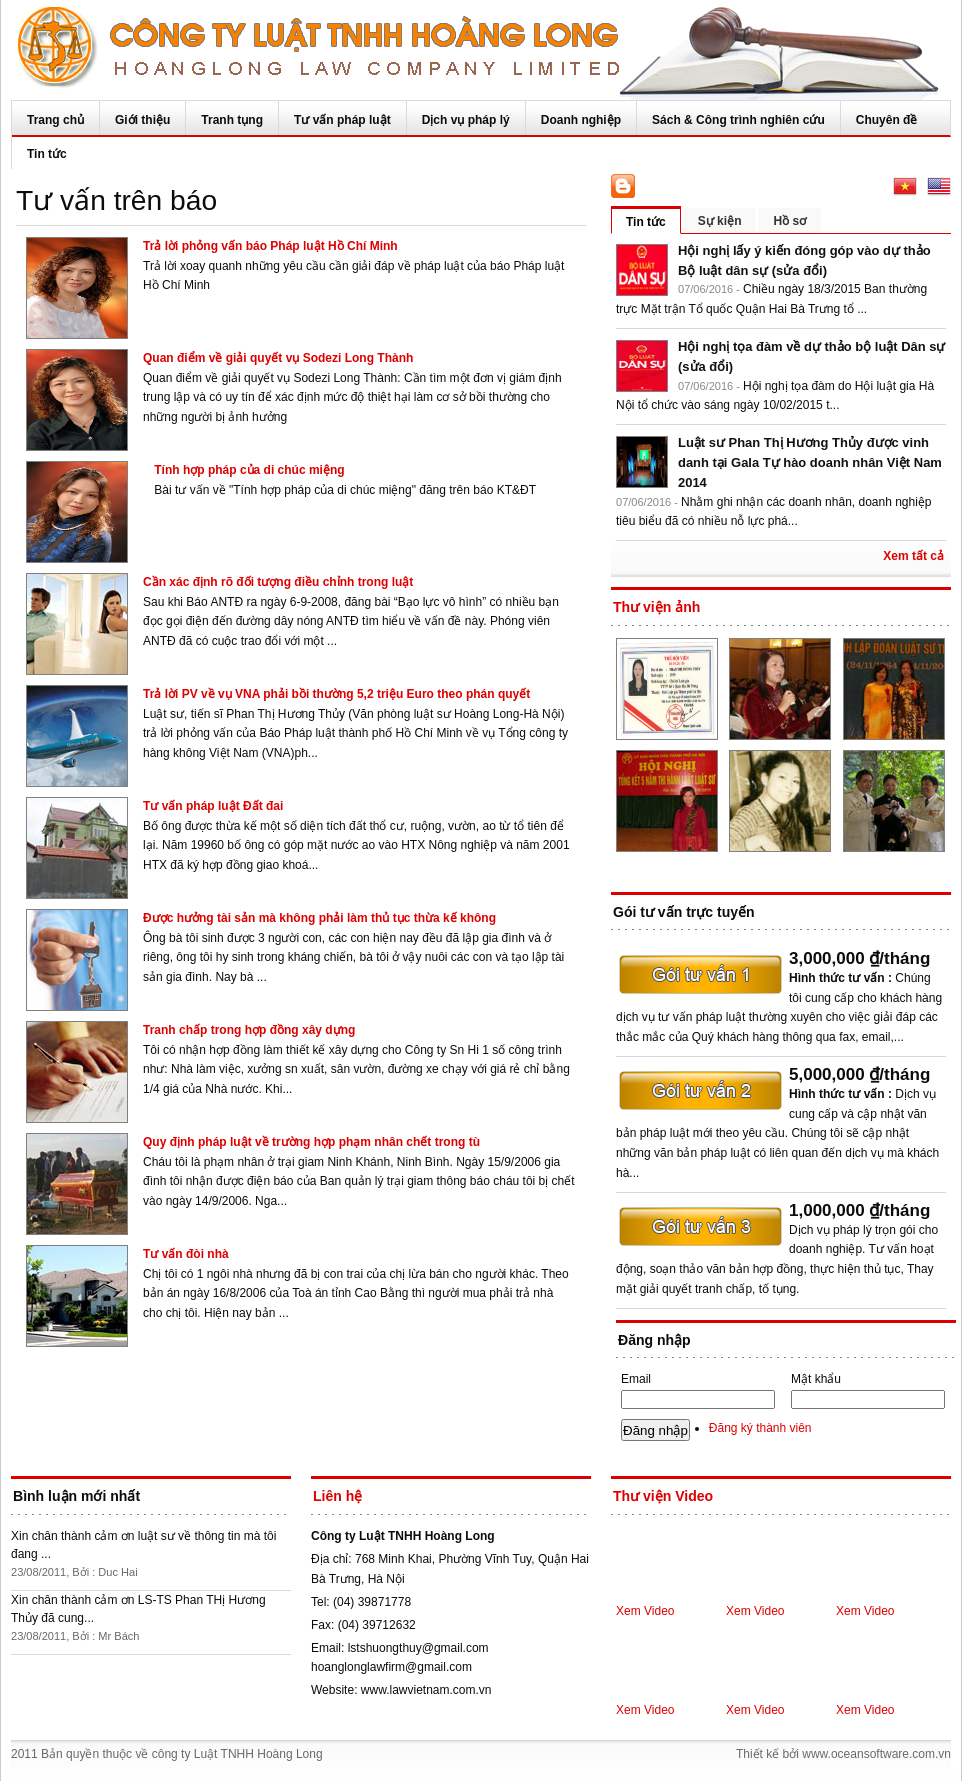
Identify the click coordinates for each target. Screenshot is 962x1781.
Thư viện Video (663, 1496)
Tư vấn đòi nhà (186, 1254)
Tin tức (47, 154)
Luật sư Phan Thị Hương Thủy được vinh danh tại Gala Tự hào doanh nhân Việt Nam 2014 (810, 462)
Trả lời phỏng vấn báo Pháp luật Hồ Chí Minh (270, 246)
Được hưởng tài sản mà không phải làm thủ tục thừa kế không (319, 918)
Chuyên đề (887, 120)
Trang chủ (55, 120)
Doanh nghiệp (581, 120)
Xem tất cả (913, 556)
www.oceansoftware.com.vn (876, 1754)
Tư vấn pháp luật (342, 120)
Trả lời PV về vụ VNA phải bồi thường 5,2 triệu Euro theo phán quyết (336, 694)
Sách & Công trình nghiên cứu (738, 120)
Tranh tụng (232, 120)
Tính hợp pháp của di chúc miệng (249, 470)
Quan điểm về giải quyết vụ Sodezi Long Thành (278, 358)
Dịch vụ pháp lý (466, 120)
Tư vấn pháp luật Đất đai (213, 806)
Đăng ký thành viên (760, 1428)
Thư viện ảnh (656, 607)
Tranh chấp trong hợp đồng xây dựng (249, 1030)
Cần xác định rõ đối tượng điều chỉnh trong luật (278, 582)
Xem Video (645, 1611)
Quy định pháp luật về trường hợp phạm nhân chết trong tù (311, 1142)
